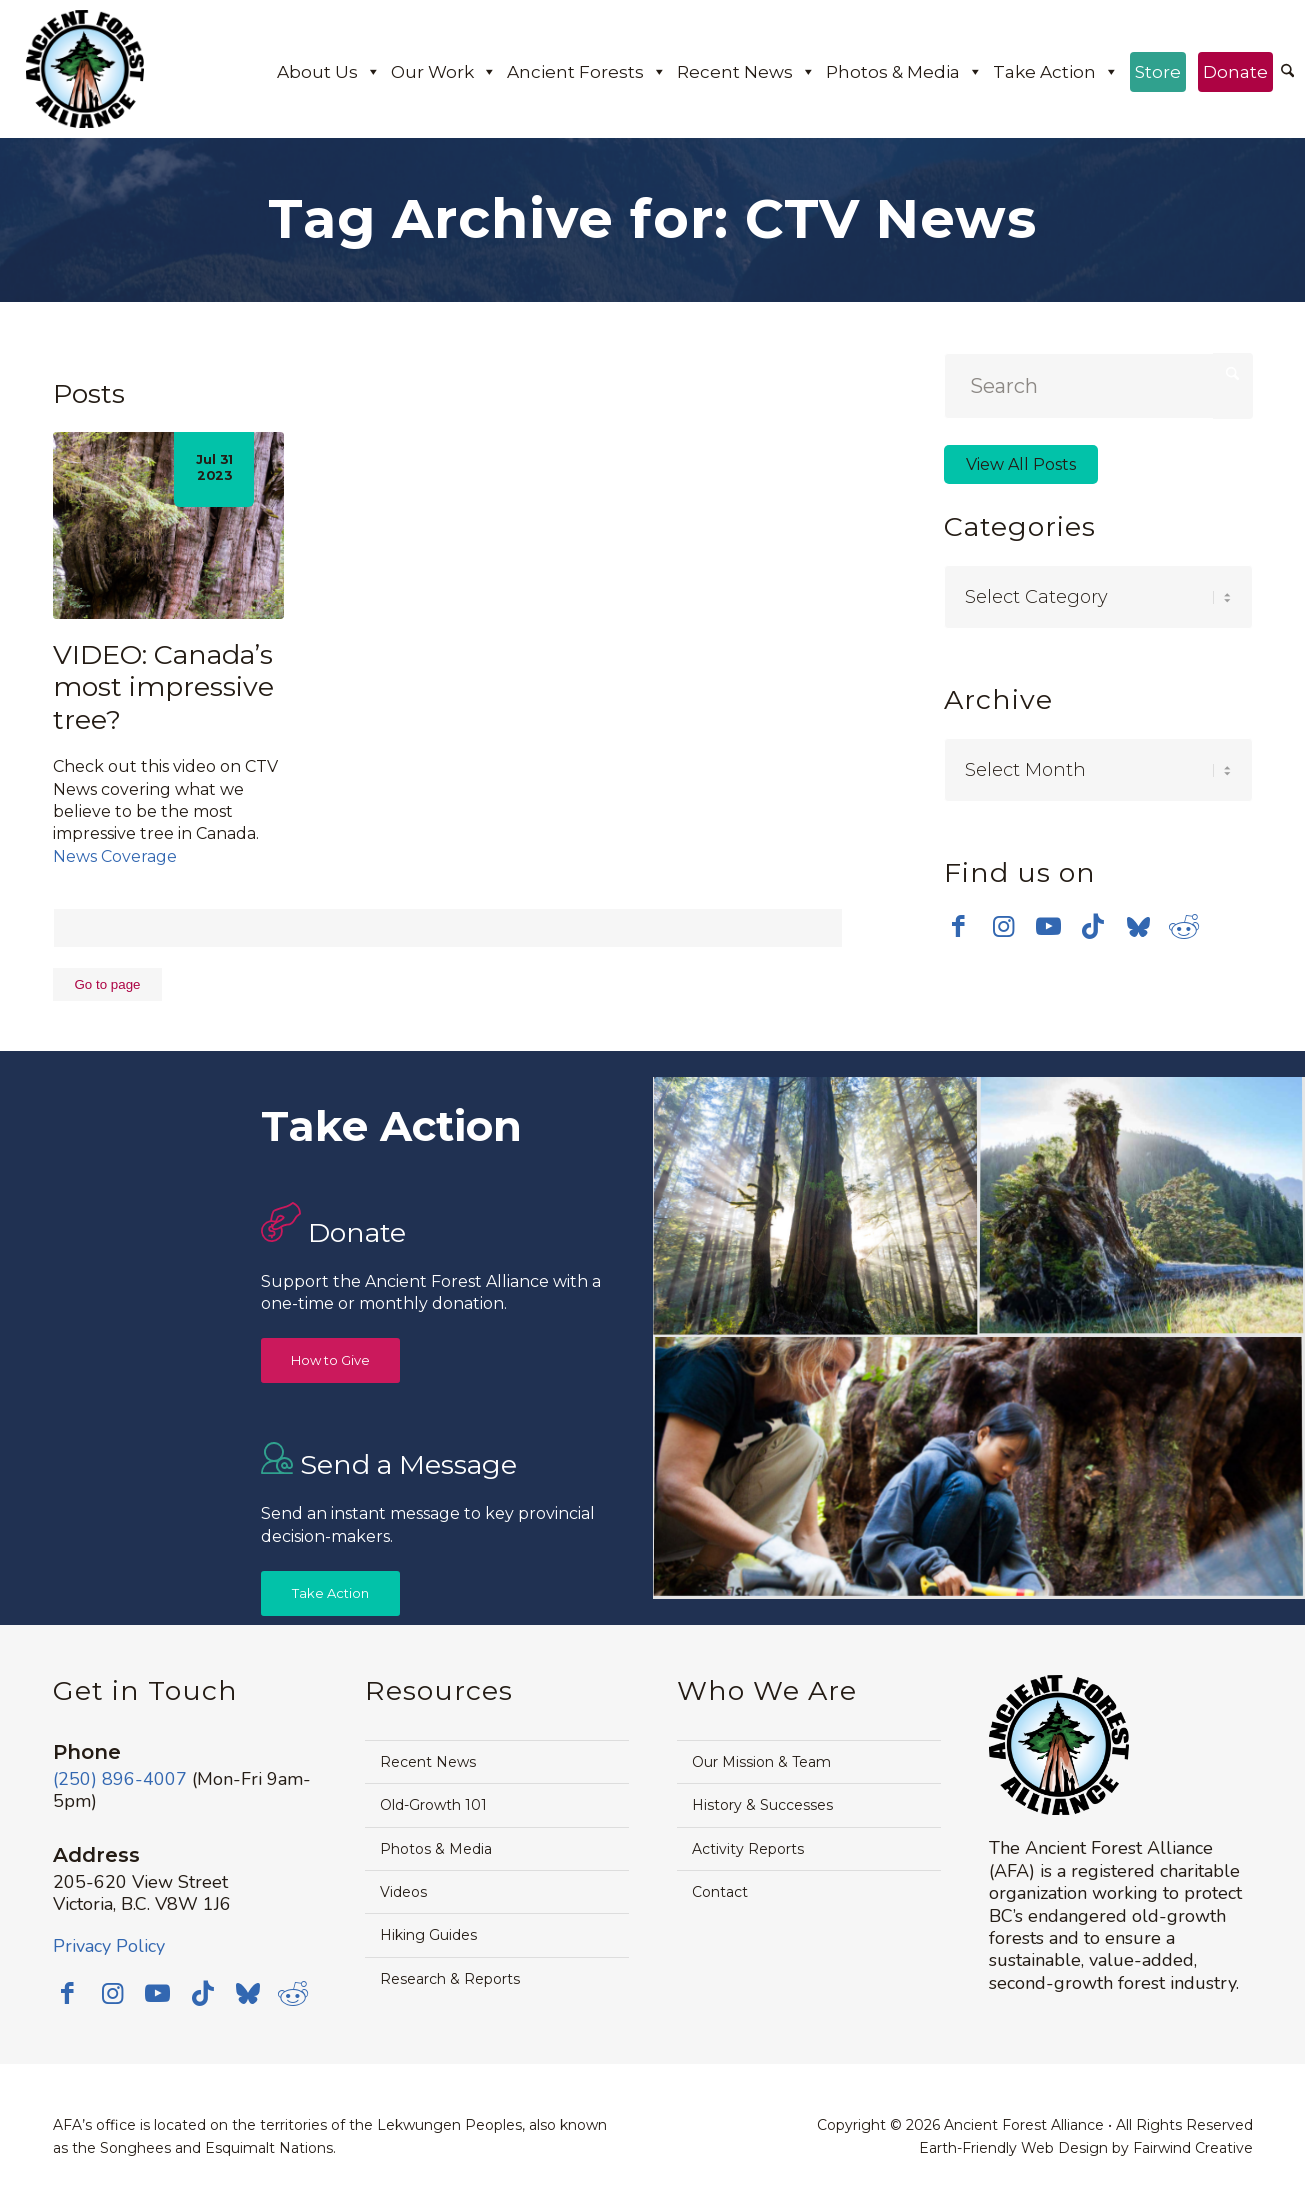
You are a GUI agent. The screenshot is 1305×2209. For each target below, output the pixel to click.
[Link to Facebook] (958, 926)
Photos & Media (904, 72)
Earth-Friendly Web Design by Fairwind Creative (1086, 2148)
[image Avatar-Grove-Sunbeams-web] (816, 1207)
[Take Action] (330, 1593)
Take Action (1056, 72)
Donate (1235, 72)
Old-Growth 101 (433, 1805)
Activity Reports (748, 1849)
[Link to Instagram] (1003, 926)
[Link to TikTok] (1093, 926)
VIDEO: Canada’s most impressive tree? (163, 687)
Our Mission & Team (761, 1762)
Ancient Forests (587, 72)
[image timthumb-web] (1142, 1207)
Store (1158, 72)
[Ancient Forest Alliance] (85, 69)
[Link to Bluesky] (1138, 928)
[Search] (1287, 72)
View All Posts (1021, 464)
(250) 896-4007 (120, 1779)
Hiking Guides (428, 1935)
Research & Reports (450, 1979)
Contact (720, 1892)
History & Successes (762, 1805)
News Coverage (115, 856)
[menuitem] (1287, 73)
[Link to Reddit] (1183, 926)
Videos (403, 1892)
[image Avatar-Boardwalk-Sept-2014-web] (979, 1468)
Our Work (444, 72)
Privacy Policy (109, 1946)
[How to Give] (330, 1360)
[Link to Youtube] (1048, 926)
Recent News (746, 72)
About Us (329, 72)
